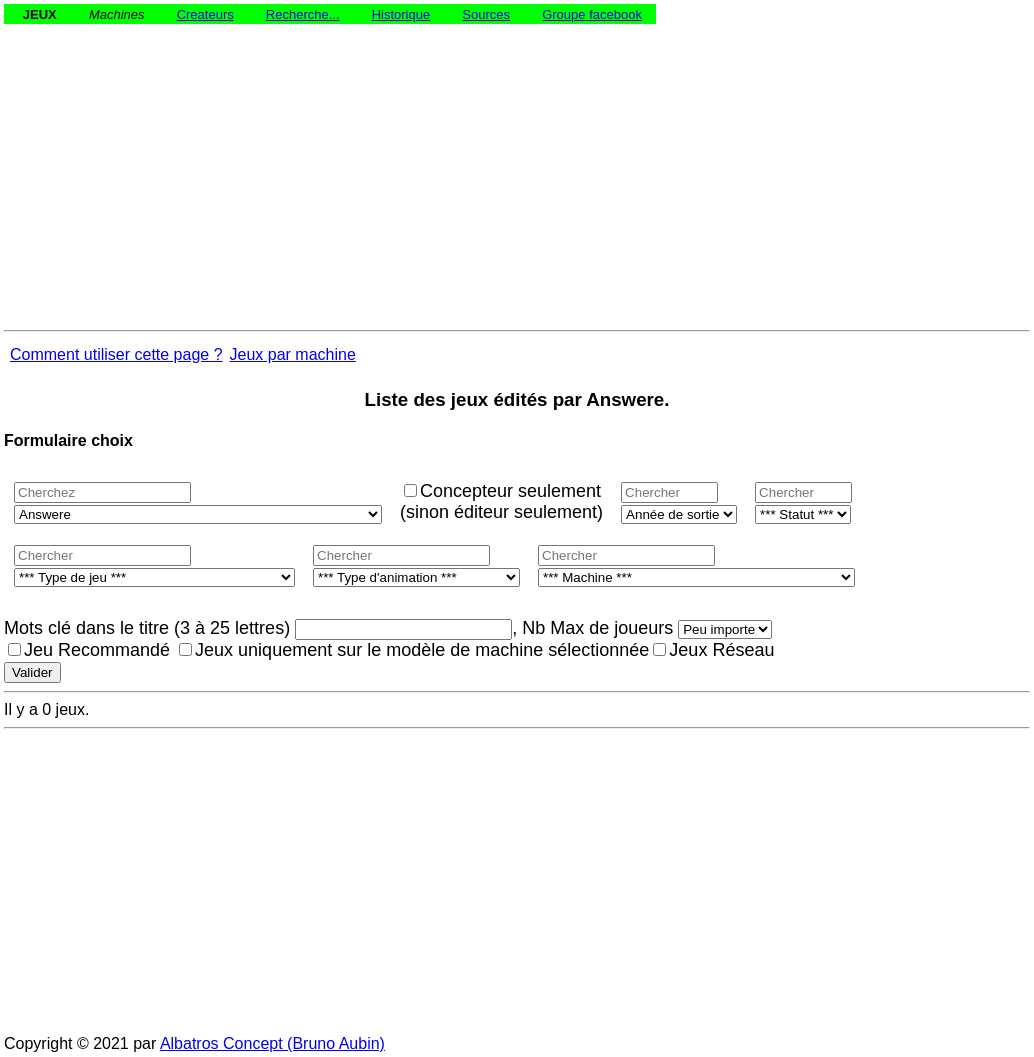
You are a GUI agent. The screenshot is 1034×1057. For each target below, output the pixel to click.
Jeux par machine (293, 354)
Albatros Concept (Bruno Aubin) (272, 1043)
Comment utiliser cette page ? (116, 354)
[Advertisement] (517, 164)
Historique (401, 14)
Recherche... (303, 14)
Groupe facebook (592, 14)
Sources (486, 14)
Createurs (205, 14)
